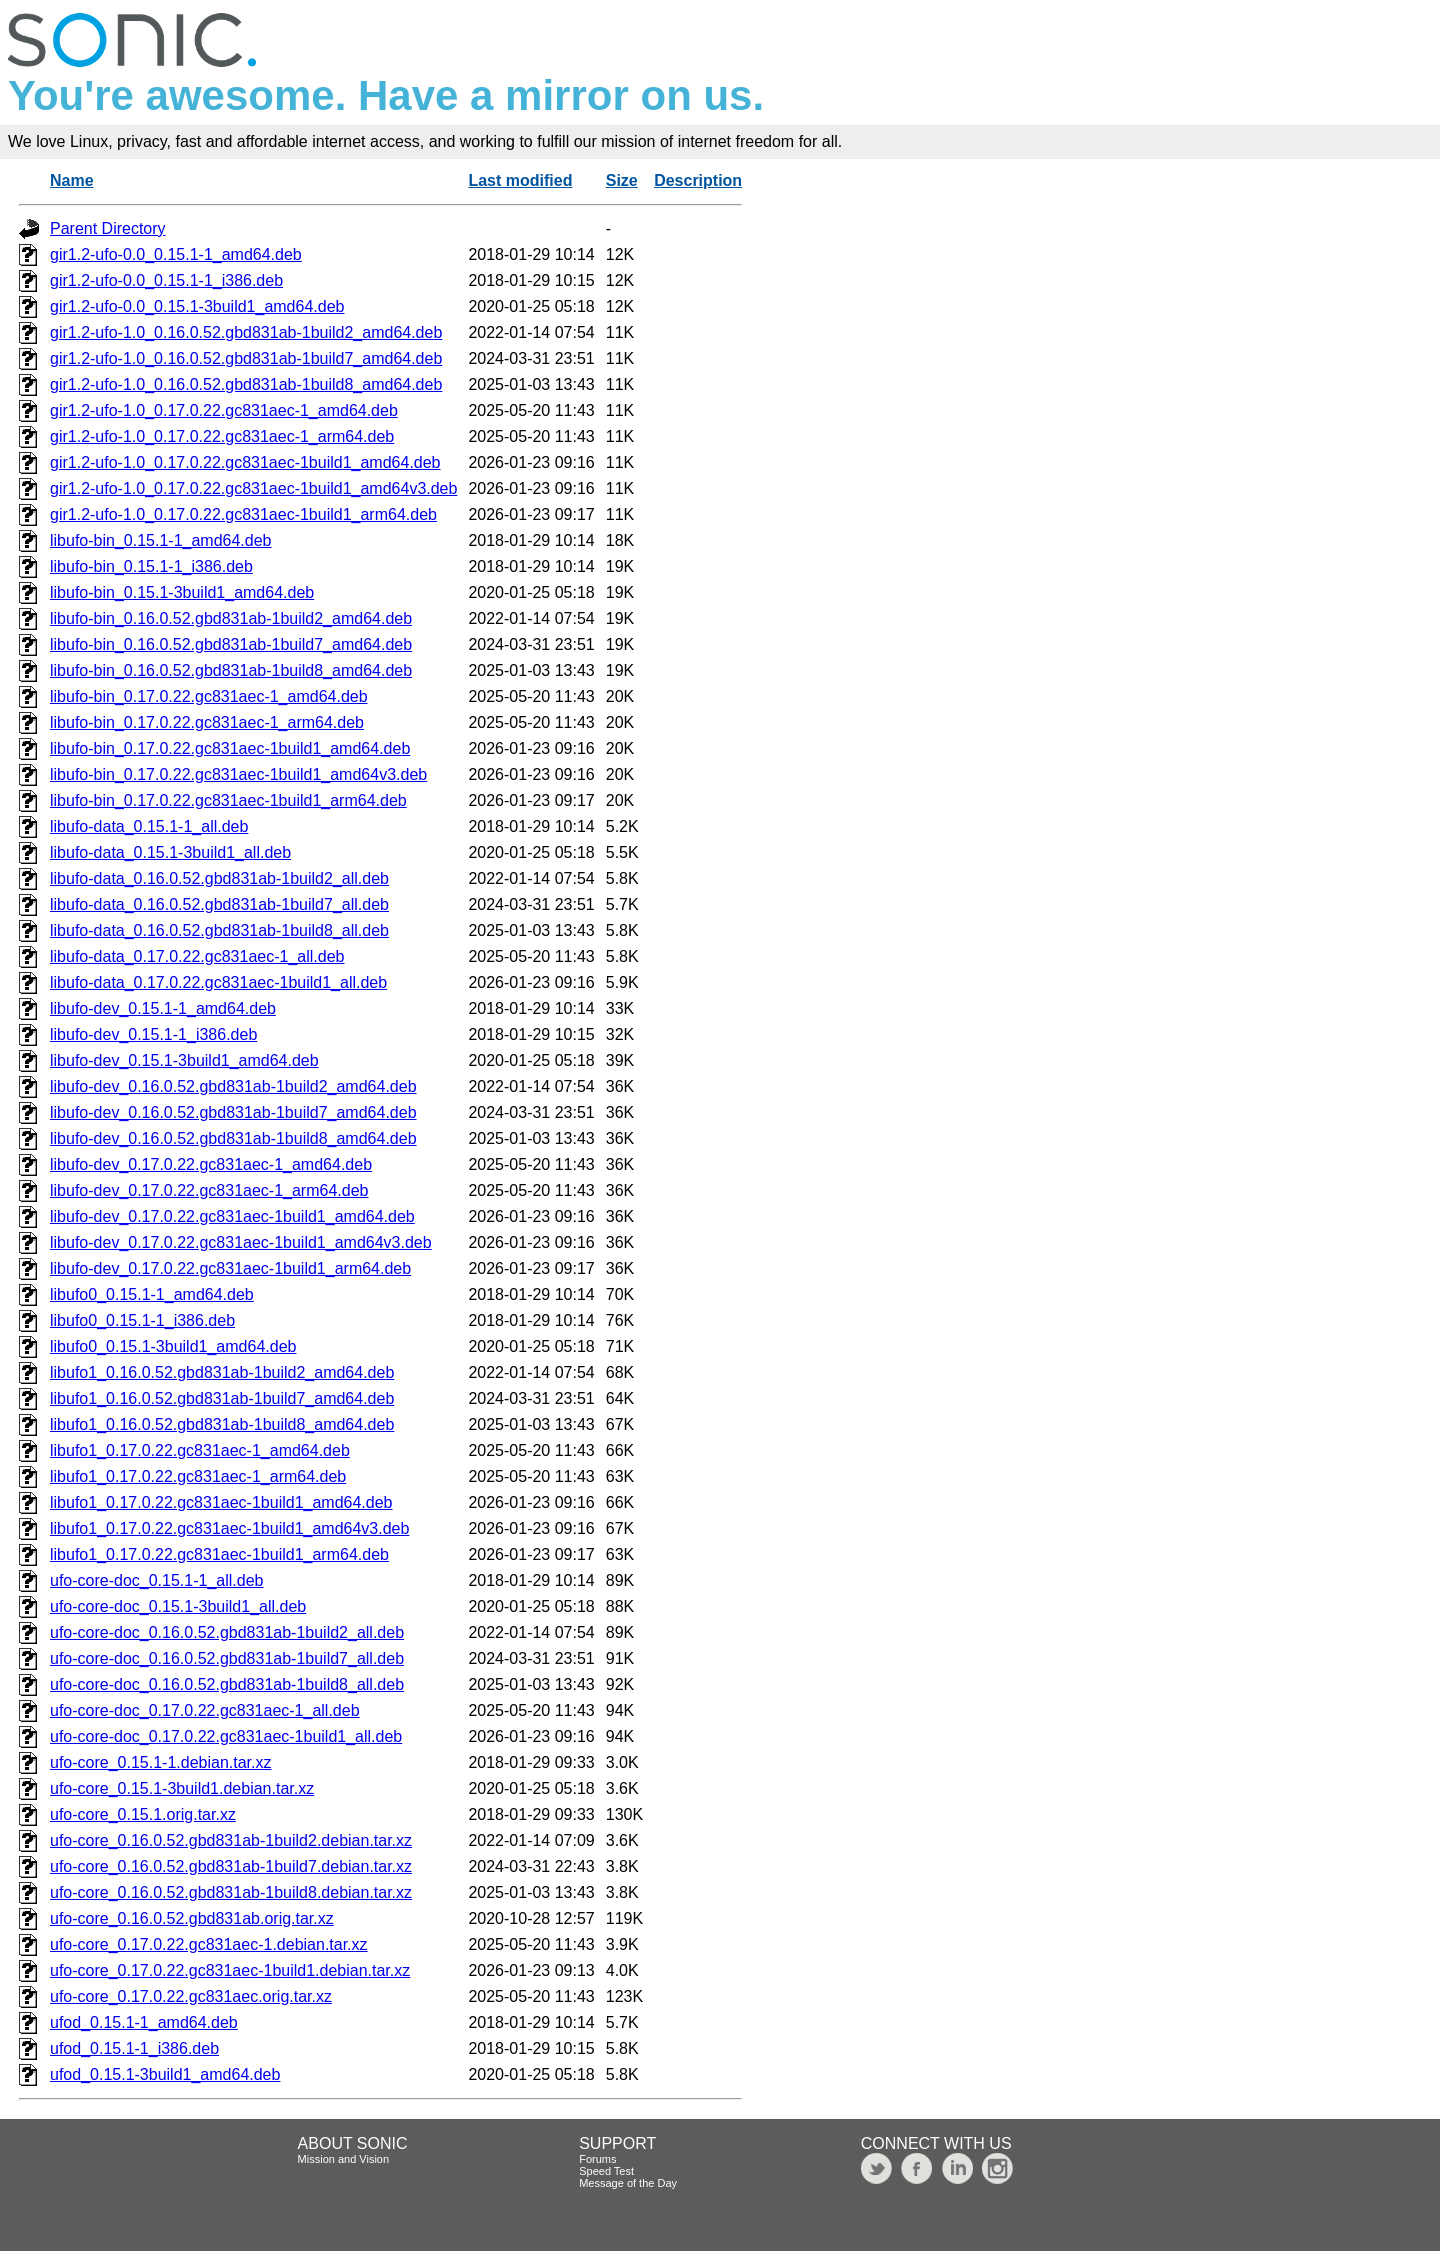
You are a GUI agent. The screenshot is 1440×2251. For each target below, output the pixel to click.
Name (72, 180)
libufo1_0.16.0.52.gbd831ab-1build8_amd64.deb (222, 1424)
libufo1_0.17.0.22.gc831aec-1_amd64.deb (200, 1450)
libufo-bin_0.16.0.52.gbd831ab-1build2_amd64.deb (231, 618)
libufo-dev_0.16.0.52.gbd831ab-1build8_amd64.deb (233, 1138)
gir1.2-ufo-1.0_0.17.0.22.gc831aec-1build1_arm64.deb (243, 514)
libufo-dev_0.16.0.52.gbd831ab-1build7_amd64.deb (233, 1112)
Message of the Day (628, 2183)
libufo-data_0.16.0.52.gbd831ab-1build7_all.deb (219, 904)
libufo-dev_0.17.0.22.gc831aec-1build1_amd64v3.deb (241, 1242)
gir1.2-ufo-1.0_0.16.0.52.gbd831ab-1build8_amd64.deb (246, 384)
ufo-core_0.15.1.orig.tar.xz (143, 1814)
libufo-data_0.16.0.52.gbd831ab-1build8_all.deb (219, 930)
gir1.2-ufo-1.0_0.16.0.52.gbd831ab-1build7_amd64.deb (246, 358)
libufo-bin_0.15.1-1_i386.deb (151, 566)
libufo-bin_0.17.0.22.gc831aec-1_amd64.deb (209, 696)
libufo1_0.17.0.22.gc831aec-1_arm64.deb (198, 1476)
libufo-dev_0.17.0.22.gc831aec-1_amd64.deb (211, 1164)
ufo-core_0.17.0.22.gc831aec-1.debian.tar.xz (209, 1944)
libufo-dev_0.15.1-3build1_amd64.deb (184, 1060)
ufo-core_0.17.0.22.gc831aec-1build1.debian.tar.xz (230, 1970)
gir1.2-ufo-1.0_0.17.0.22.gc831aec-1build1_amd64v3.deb (253, 488)
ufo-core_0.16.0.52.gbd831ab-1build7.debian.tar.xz (231, 1866)
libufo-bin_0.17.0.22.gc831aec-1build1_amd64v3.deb (238, 774)
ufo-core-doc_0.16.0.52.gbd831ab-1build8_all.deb (227, 1684)
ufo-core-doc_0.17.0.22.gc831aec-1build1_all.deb (226, 1736)
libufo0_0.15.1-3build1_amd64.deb (173, 1346)
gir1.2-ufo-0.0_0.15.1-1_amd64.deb (176, 254)
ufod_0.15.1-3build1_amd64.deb (165, 2074)
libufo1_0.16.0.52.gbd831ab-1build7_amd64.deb (222, 1398)
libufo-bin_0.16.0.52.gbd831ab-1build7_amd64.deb (231, 644)
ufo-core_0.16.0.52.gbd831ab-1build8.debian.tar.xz (231, 1892)
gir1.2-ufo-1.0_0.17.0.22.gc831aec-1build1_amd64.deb (245, 462)
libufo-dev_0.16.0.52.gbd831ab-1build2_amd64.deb (233, 1086)
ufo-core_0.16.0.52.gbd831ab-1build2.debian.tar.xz (231, 1840)
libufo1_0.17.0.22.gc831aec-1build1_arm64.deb (219, 1554)
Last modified (520, 180)
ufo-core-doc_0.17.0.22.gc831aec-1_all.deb (205, 1710)
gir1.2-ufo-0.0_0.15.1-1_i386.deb (166, 280)
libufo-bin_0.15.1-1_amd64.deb (161, 540)
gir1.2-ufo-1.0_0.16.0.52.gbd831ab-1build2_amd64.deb (246, 332)
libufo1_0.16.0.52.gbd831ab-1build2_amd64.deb (222, 1372)
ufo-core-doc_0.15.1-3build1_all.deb (178, 1606)
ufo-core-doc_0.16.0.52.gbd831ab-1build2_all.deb (227, 1632)
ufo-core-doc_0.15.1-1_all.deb (156, 1580)
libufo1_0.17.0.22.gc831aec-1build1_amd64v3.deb (229, 1528)
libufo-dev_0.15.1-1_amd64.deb (163, 1008)
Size (622, 180)
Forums (597, 2159)
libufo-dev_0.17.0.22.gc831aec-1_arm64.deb (209, 1190)
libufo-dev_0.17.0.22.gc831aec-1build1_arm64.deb (230, 1268)
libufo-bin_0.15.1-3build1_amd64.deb (182, 592)
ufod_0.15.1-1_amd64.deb (144, 2022)
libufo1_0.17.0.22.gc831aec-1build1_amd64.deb (221, 1502)
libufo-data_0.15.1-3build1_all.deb (170, 852)
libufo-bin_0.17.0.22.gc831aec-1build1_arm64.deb (228, 800)
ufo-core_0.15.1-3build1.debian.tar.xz (182, 1788)
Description (698, 180)
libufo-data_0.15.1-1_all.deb (149, 826)
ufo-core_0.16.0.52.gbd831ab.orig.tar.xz (192, 1918)
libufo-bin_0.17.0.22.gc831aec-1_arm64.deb (207, 722)
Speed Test (606, 2171)
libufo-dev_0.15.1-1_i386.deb (153, 1034)
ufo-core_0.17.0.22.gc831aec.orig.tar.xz (191, 1996)
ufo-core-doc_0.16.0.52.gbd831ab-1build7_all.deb (227, 1658)
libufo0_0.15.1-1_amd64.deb (152, 1294)
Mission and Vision (344, 2159)
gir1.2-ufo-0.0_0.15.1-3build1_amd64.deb (197, 306)
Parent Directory (108, 228)
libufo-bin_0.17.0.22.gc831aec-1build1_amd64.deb (230, 748)
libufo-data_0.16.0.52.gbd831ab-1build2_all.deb (219, 878)
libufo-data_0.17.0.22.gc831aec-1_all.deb (197, 956)
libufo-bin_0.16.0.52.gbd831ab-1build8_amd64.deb (231, 670)
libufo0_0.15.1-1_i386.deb (142, 1320)
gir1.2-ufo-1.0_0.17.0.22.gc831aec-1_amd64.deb (224, 410)
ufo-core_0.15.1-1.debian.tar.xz (160, 1762)
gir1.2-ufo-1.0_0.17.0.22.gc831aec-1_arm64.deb (222, 436)
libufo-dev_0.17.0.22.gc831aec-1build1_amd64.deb (232, 1216)
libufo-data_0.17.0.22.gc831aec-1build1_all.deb (218, 982)
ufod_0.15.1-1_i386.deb (134, 2048)
